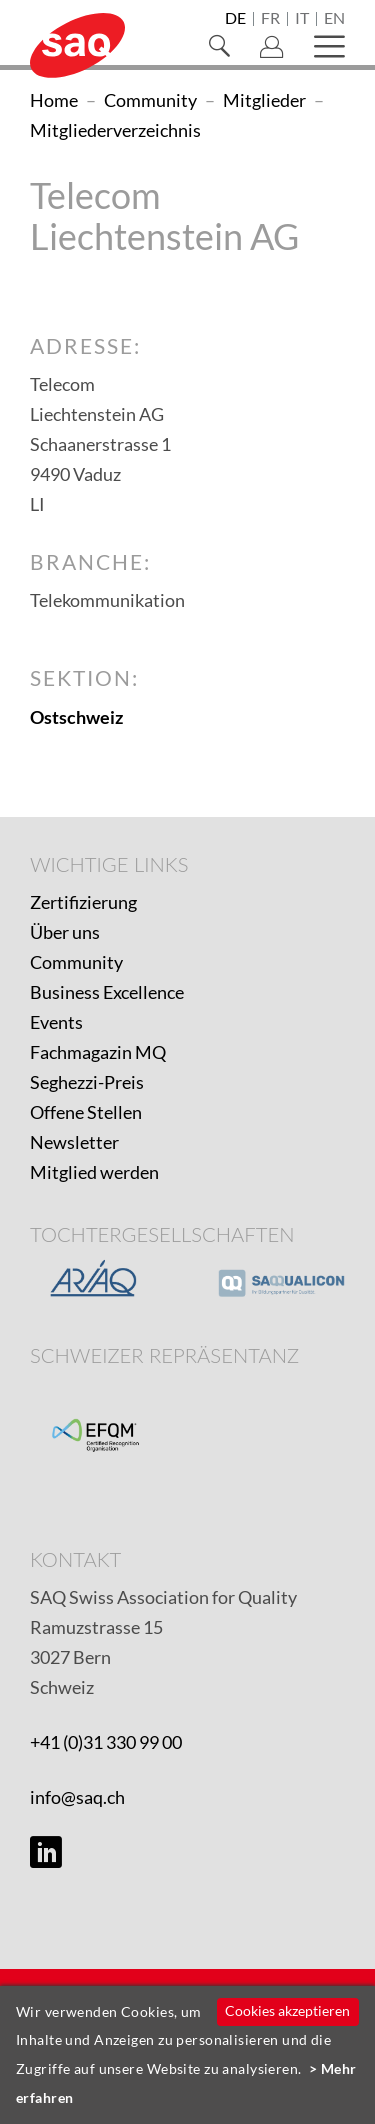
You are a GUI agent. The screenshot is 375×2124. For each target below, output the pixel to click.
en (334, 19)
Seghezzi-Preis (87, 1082)
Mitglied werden (94, 1172)
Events (56, 1022)
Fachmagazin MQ (98, 1052)
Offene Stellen (86, 1112)
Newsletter (74, 1142)
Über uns (65, 932)
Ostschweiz (76, 717)
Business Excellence (107, 992)
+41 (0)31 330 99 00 (106, 1742)
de (235, 19)
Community (76, 962)
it (302, 19)
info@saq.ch (77, 1797)
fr (270, 19)
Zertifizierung (83, 902)
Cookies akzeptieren (287, 2010)
